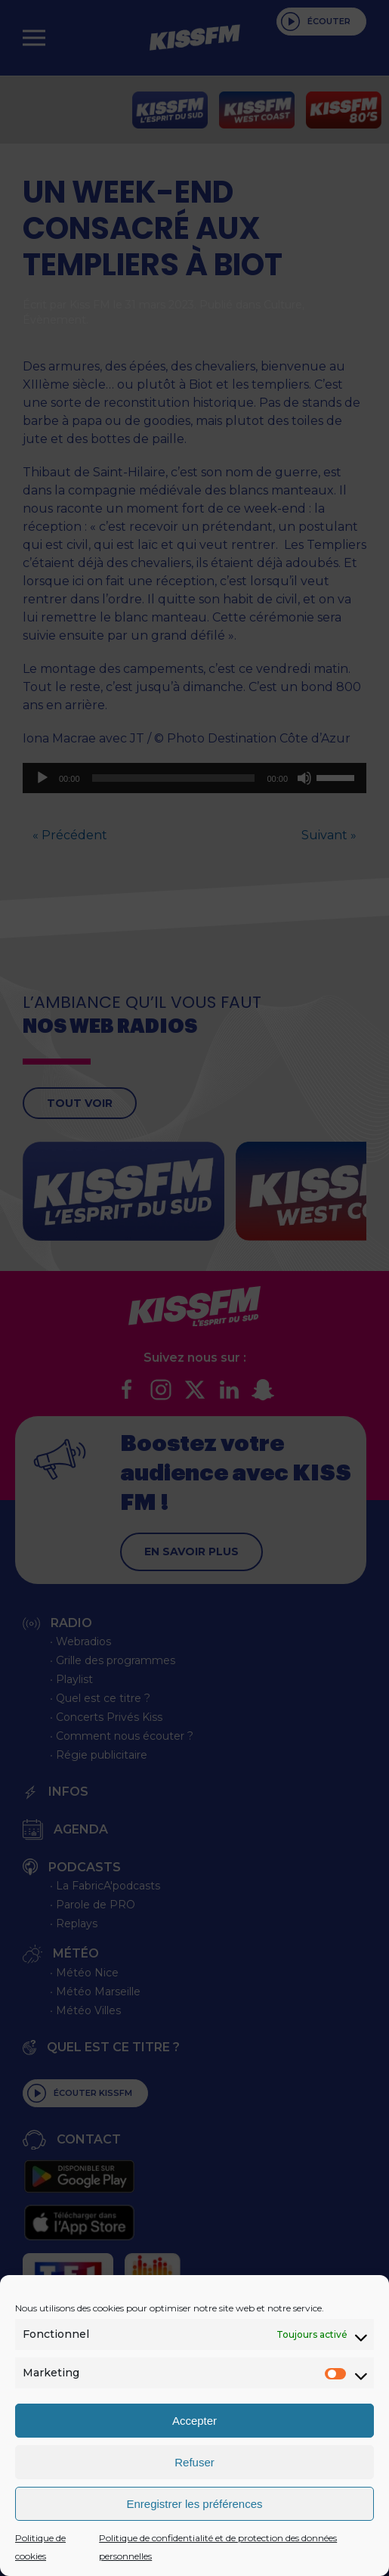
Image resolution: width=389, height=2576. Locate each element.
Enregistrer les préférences (194, 2503)
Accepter (194, 2420)
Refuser (194, 2462)
